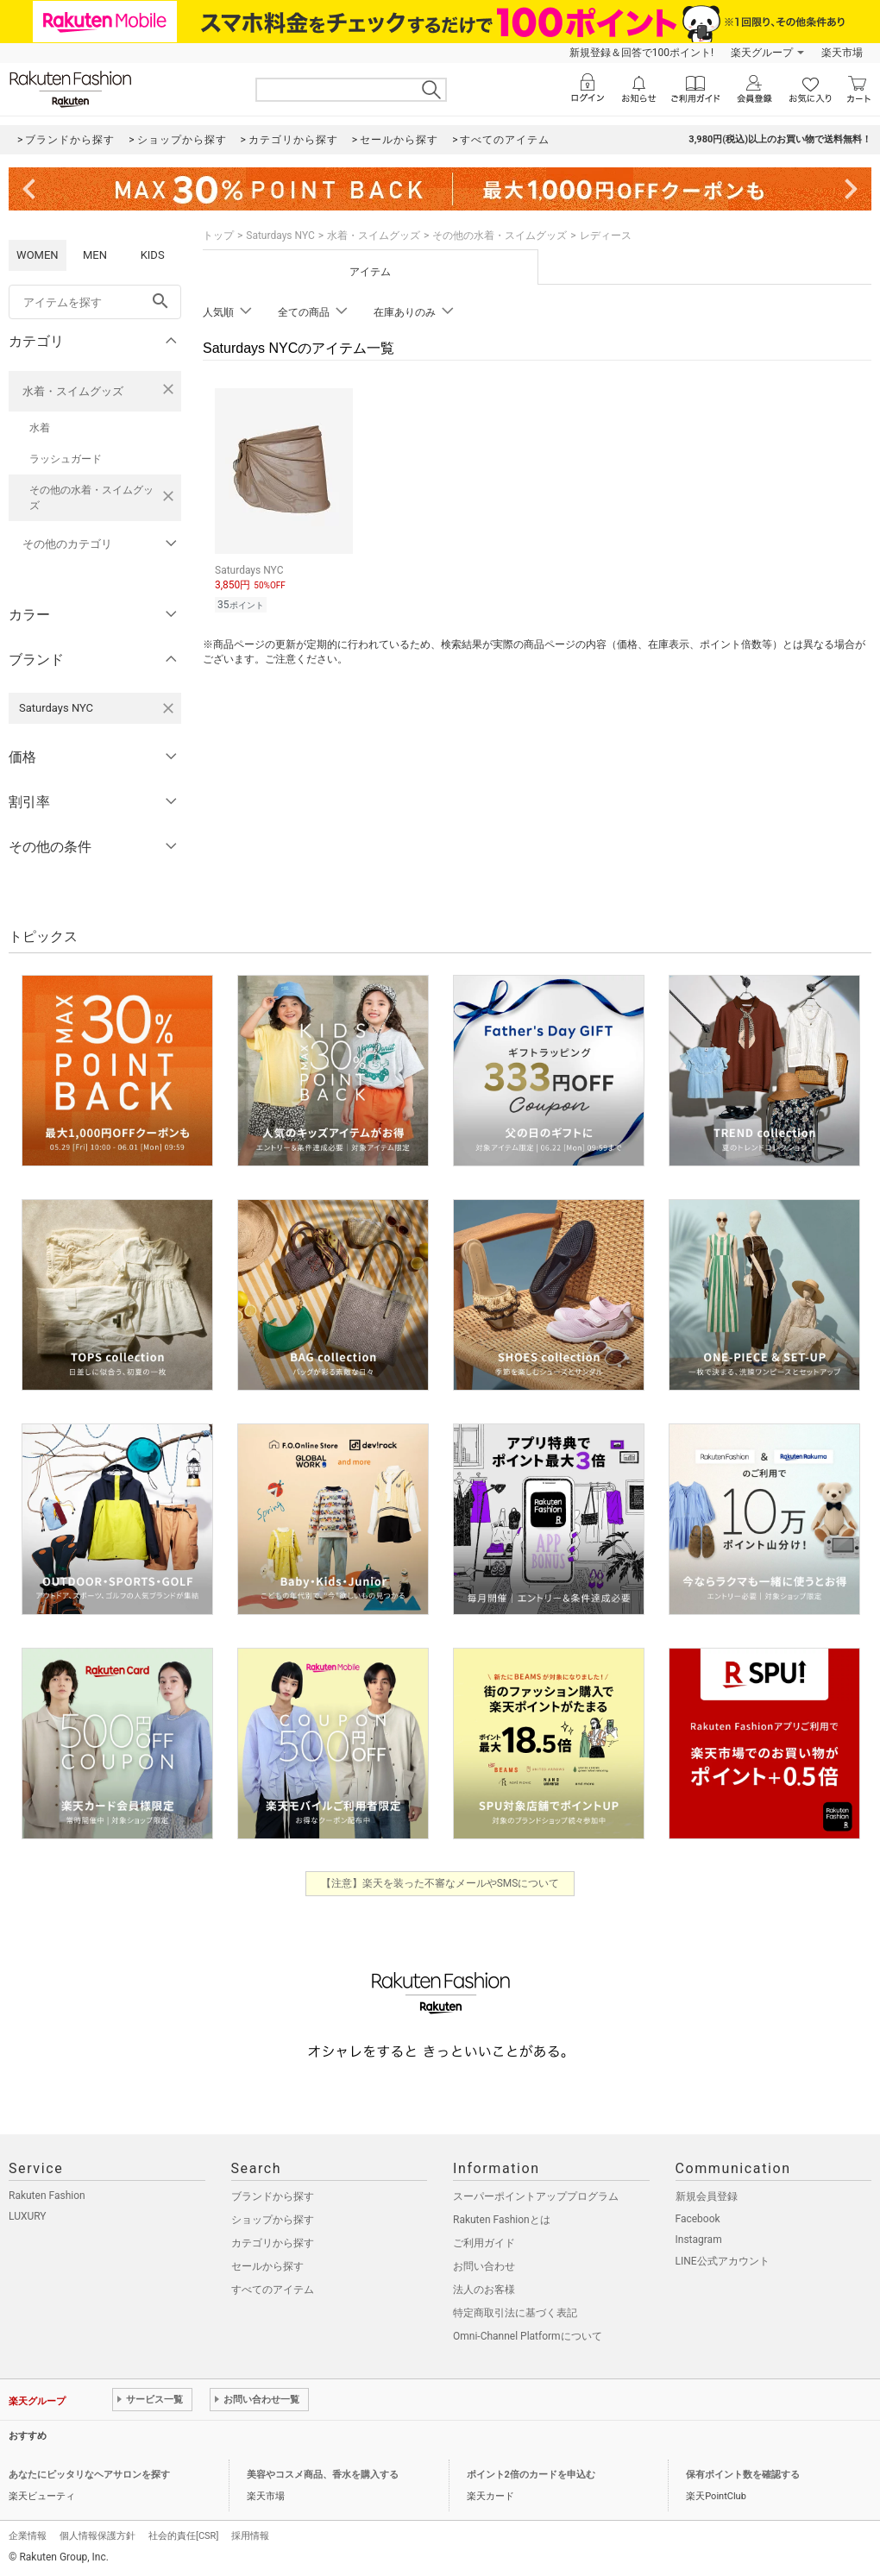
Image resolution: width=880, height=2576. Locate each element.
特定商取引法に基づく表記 (515, 2313)
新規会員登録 (707, 2196)
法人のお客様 (484, 2290)
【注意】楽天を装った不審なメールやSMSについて (440, 1883)
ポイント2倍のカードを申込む (531, 2474)
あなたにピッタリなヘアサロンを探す (89, 2474)
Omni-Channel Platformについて (527, 2336)
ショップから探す (272, 2220)
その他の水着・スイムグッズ (91, 498)
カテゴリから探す (272, 2243)
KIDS (153, 254)
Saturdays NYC (280, 235)
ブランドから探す (272, 2196)
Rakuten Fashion (47, 2196)
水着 (39, 428)
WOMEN (37, 254)
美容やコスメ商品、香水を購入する (323, 2474)
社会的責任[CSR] (183, 2535)
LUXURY (28, 2216)
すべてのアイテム (272, 2290)
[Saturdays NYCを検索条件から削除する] (168, 708)
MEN (95, 254)
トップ (218, 235)
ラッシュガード (65, 459)
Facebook (698, 2219)
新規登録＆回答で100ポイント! (641, 53)
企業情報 (28, 2535)
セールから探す (267, 2266)
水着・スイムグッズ (72, 391)
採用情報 (250, 2535)
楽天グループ (762, 53)
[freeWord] (95, 302)
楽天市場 (842, 53)
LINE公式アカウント (723, 2261)
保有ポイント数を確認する (743, 2474)
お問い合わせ (484, 2266)
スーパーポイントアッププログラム (536, 2196)
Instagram (699, 2240)
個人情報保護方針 (97, 2535)
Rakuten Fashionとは (501, 2220)
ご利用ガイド (484, 2243)
